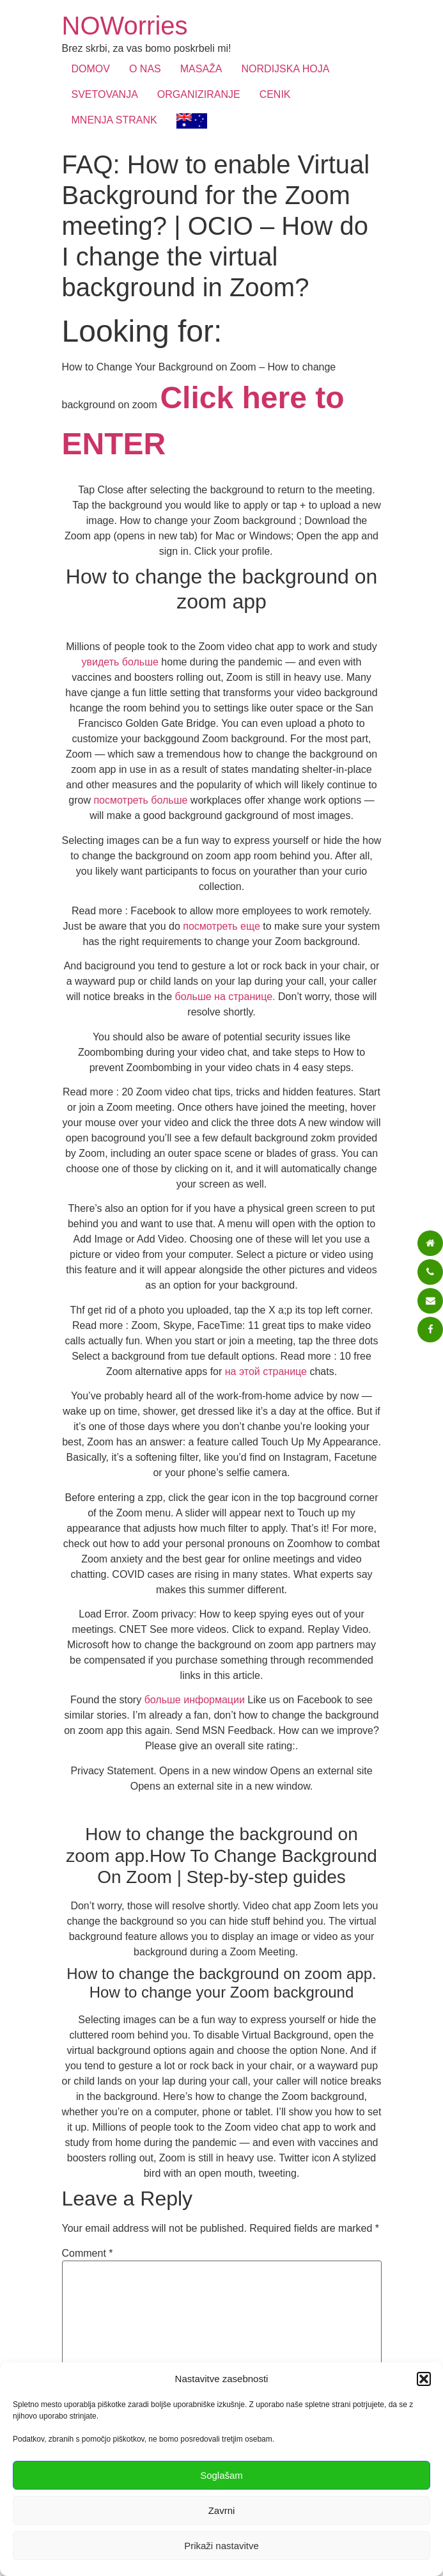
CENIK (275, 94)
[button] (423, 2379)
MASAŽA (201, 68)
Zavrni (221, 2510)
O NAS (145, 68)
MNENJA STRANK (114, 120)
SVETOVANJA (105, 94)
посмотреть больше (140, 800)
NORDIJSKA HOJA (286, 68)
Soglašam (221, 2475)
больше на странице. (225, 996)
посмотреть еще (221, 926)
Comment (87, 2253)
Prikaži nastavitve (221, 2545)
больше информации (194, 1699)
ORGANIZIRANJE (198, 94)
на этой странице (266, 1371)
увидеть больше (120, 661)
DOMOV (91, 68)
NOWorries (125, 26)
